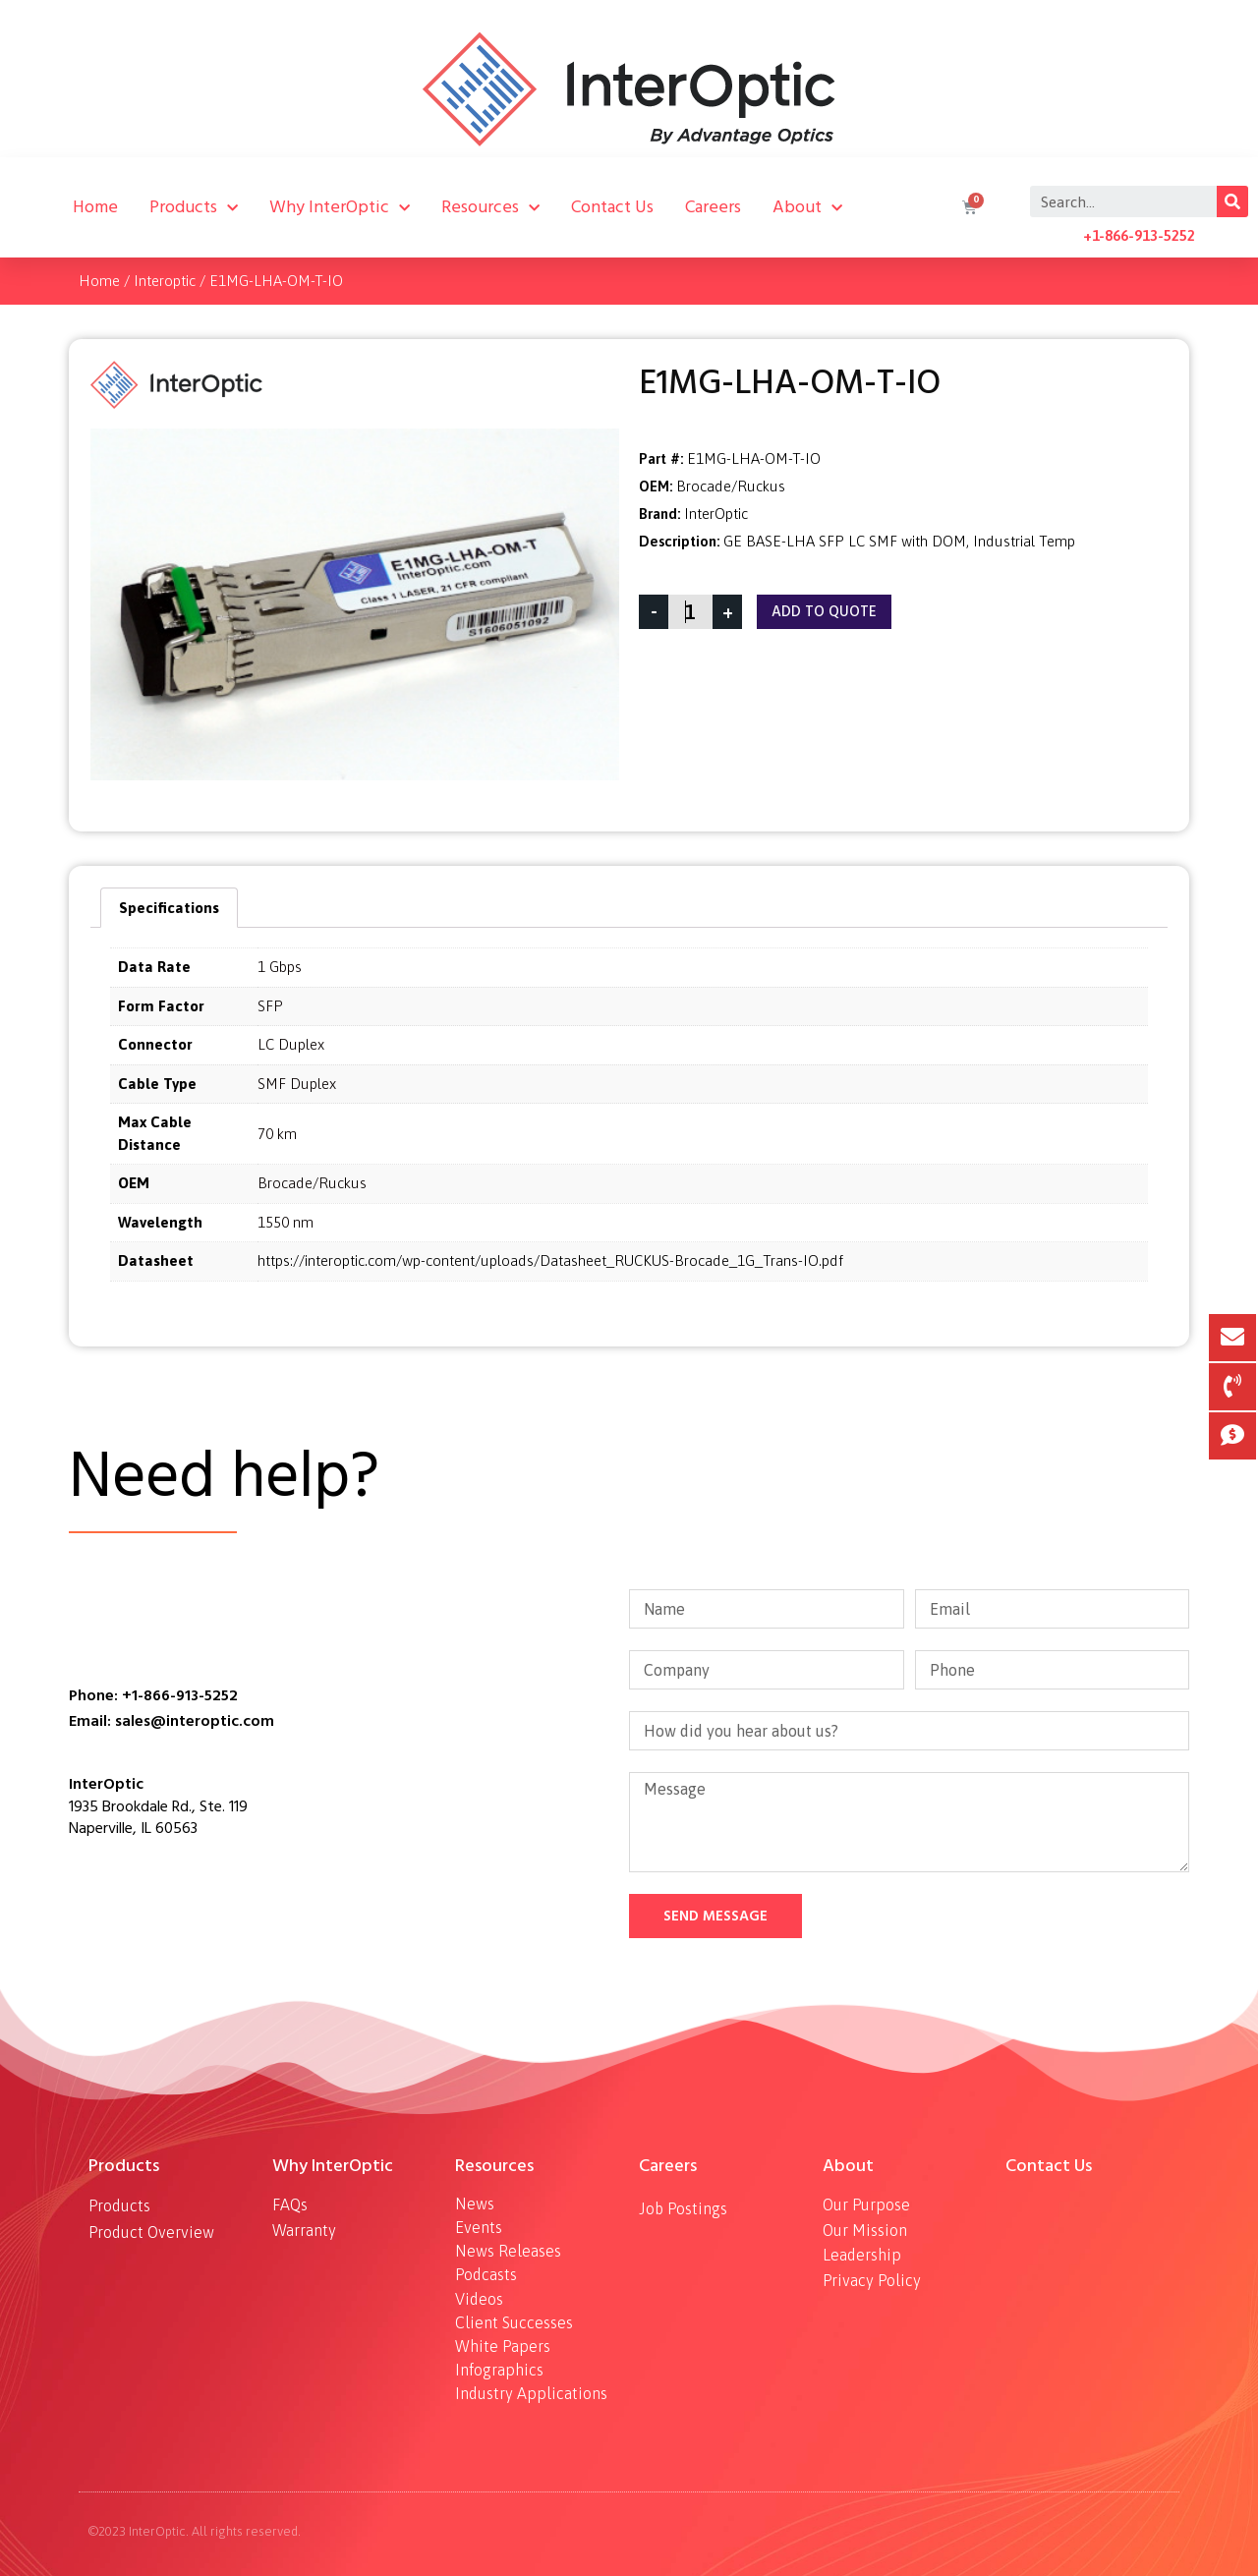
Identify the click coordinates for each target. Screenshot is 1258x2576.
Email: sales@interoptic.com (171, 1721)
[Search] (1232, 201)
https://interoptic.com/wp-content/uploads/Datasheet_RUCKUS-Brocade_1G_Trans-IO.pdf (550, 1260)
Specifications (169, 907)
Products (193, 207)
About (807, 207)
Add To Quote (824, 611)
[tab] (169, 907)
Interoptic (165, 280)
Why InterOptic (339, 207)
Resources (490, 207)
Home (95, 207)
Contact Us (612, 207)
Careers (713, 207)
